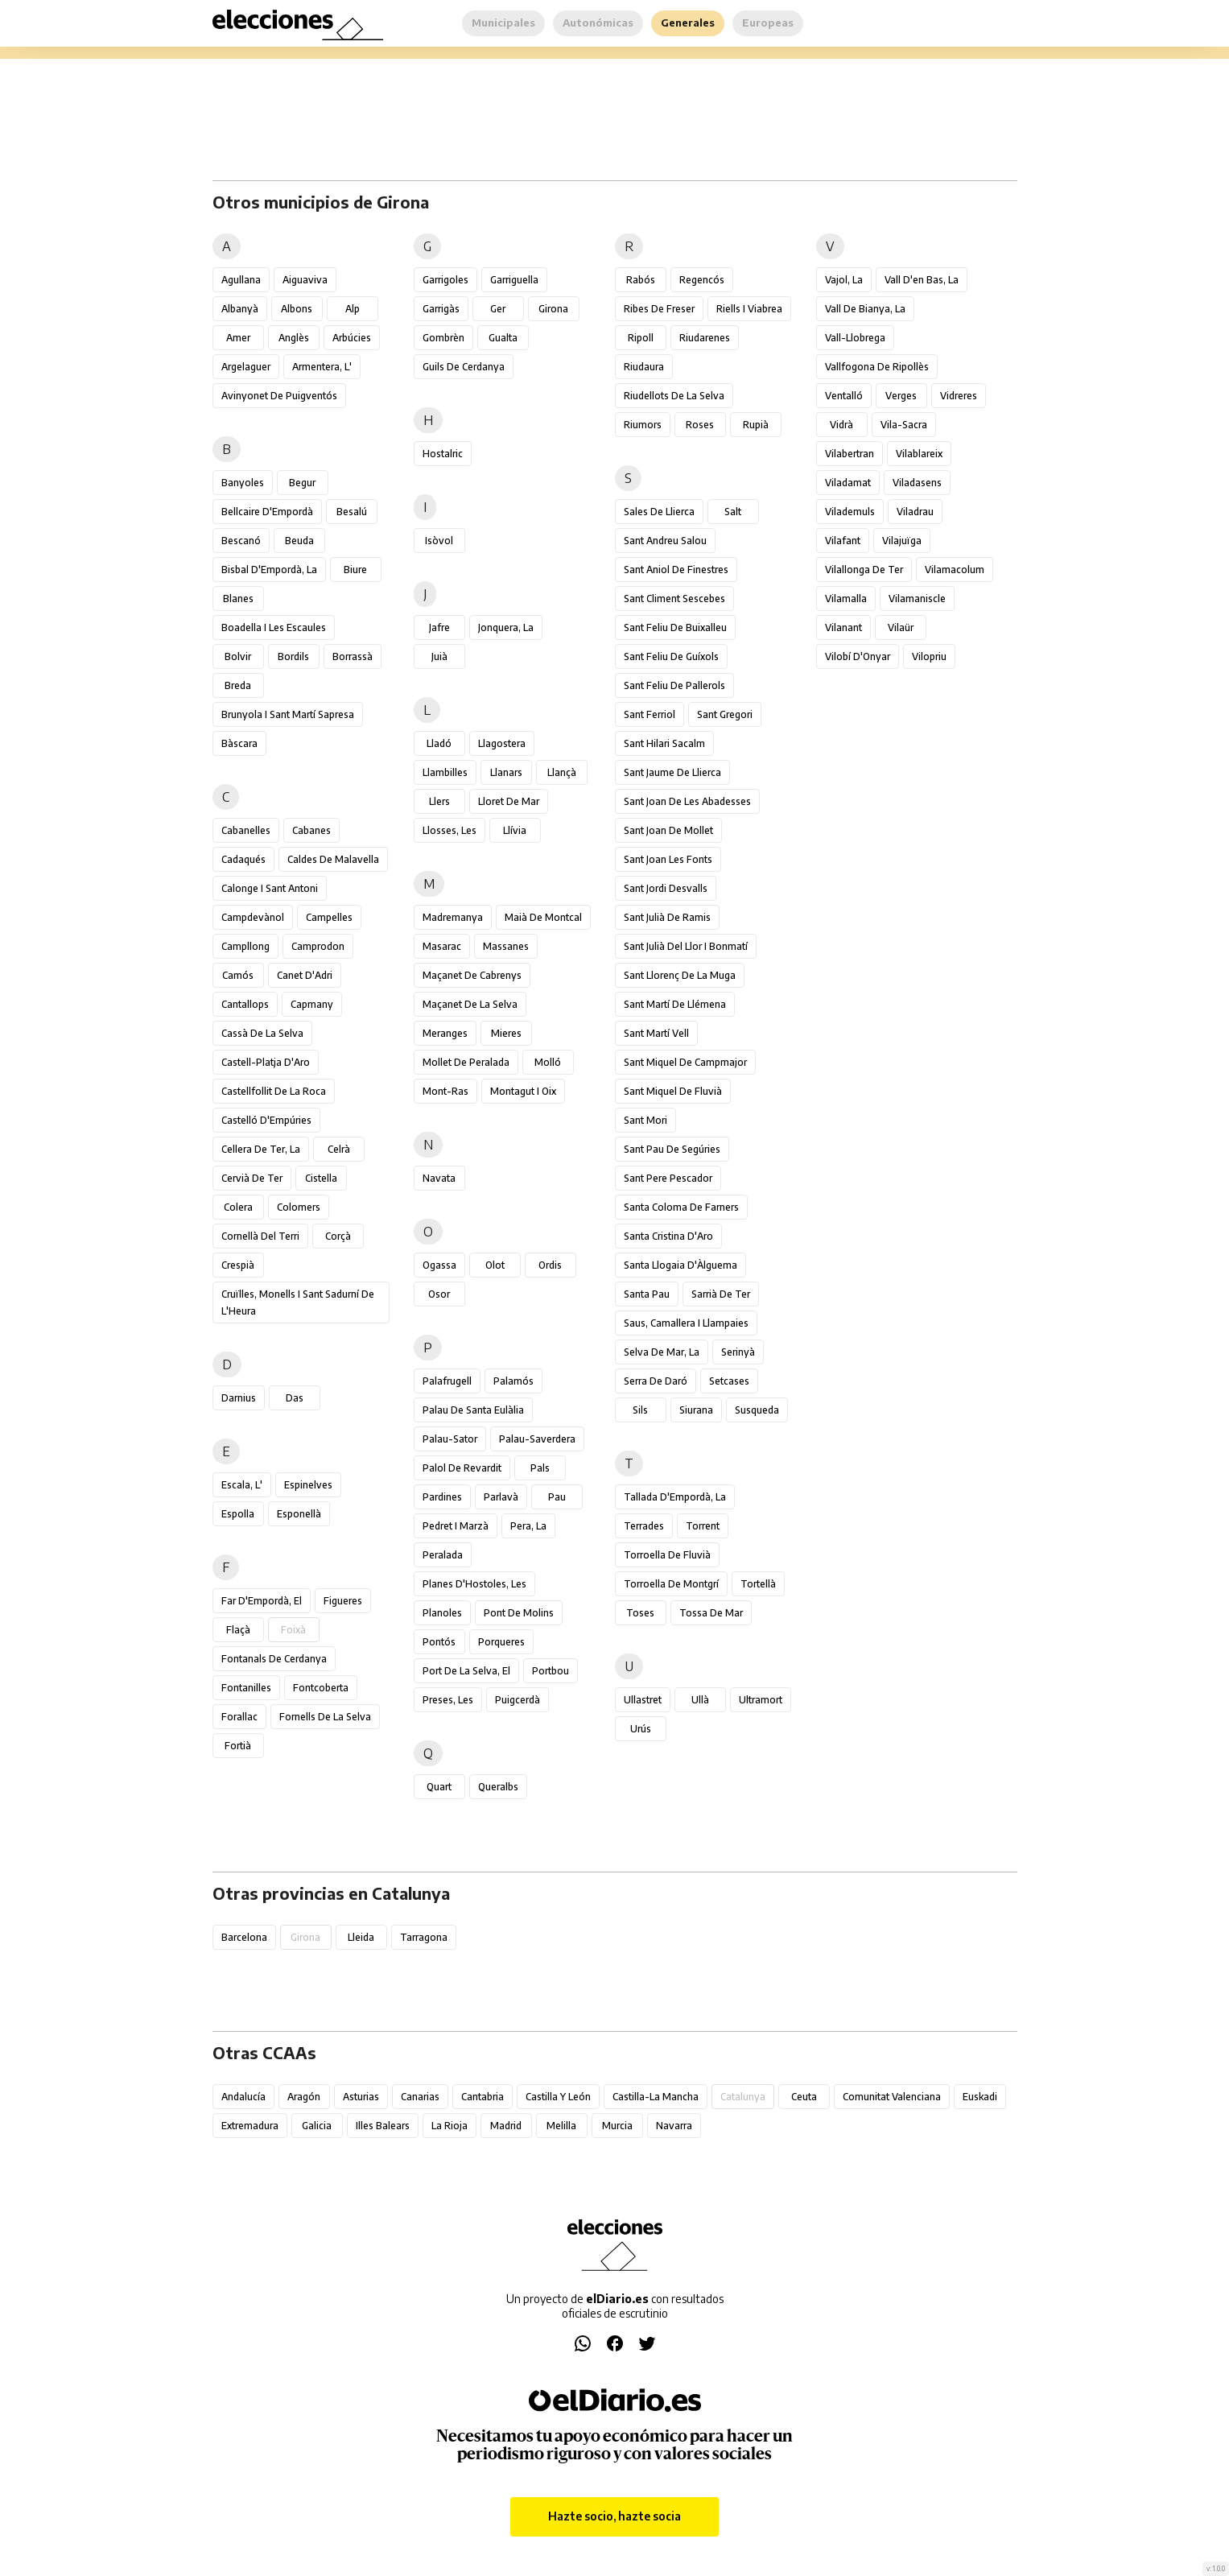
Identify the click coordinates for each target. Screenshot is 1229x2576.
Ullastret (643, 1700)
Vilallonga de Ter (864, 570)
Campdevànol (252, 917)
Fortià (238, 1746)
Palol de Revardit (462, 1468)
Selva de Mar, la (661, 1352)
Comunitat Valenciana (892, 2097)
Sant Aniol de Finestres (676, 570)
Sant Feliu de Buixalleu (675, 627)
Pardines (442, 1497)
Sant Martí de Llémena (675, 1004)
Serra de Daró (655, 1381)
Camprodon (317, 946)
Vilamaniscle (917, 598)
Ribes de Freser (659, 309)
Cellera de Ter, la (260, 1149)
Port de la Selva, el (466, 1671)
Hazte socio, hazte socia (614, 2516)
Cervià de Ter (252, 1178)
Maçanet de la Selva (470, 1004)
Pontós (439, 1642)
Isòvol (439, 541)
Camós (238, 975)
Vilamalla (846, 598)
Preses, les (448, 1700)
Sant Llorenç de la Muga (680, 975)
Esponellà (299, 1514)
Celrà (339, 1149)
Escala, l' (241, 1485)
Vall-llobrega (855, 338)
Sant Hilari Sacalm (664, 743)
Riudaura (644, 367)
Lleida (361, 1937)
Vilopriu (929, 656)
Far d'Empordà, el (261, 1601)
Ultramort (760, 1700)
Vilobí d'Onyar (857, 656)
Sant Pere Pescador (668, 1178)
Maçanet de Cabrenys (472, 975)
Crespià (237, 1265)
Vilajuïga (902, 541)
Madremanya (453, 917)
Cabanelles (245, 830)
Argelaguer (245, 367)
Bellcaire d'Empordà (267, 512)
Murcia (617, 2126)
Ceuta (804, 2097)
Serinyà (738, 1352)
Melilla (561, 2126)
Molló (547, 1062)
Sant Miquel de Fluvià (673, 1091)
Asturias (361, 2097)
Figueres (343, 1601)
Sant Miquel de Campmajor (685, 1062)
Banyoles (242, 483)
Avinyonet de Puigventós (279, 396)
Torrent (703, 1526)
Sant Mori (645, 1120)
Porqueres (501, 1642)
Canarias (420, 2097)
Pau (557, 1497)
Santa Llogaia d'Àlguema (680, 1265)
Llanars (506, 772)
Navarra (674, 2126)
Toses (640, 1613)
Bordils (293, 656)
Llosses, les (449, 830)
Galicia (317, 2126)
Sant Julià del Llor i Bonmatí (686, 946)
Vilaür (901, 627)
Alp (352, 309)
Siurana (696, 1410)
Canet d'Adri (304, 975)
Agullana (241, 280)
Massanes (506, 946)
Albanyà (239, 309)
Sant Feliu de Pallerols (674, 685)
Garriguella (514, 280)
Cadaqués (243, 859)
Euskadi (980, 2097)
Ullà (700, 1700)
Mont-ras (445, 1091)
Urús (640, 1729)
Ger (497, 309)
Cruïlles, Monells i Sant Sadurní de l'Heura (297, 1302)
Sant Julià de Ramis (667, 917)
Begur (302, 483)
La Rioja (449, 2126)
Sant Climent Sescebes (674, 598)
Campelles (329, 917)
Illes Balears (383, 2126)
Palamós (513, 1381)
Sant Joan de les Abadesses (687, 801)
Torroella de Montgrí (671, 1584)
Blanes (238, 598)
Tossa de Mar (711, 1613)
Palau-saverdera (537, 1439)
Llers (439, 801)
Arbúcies (351, 338)
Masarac (442, 946)
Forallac (239, 1717)
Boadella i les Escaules (273, 627)
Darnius (238, 1398)
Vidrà (841, 425)
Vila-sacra (904, 425)
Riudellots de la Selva (674, 396)
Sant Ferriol (649, 714)
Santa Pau (647, 1294)
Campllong (245, 946)
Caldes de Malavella (333, 859)
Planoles (442, 1613)
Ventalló (844, 396)
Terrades (644, 1526)
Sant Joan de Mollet (668, 830)
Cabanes (311, 830)
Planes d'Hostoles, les (474, 1584)
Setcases (729, 1381)
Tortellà (758, 1584)
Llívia (514, 830)
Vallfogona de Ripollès (877, 367)
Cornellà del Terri (260, 1236)
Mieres (506, 1033)
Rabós (640, 280)
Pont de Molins (519, 1613)
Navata (439, 1178)
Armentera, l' (322, 367)
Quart (439, 1787)
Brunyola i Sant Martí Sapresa (287, 714)
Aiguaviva (305, 280)
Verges (901, 396)
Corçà (338, 1236)
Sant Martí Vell (656, 1033)
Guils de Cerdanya (464, 367)
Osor (439, 1294)
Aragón (303, 2097)
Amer (238, 338)
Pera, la (528, 1526)
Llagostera (502, 743)
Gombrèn (443, 338)
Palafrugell (447, 1381)
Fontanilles (246, 1688)
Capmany (312, 1004)
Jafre (439, 627)
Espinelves (308, 1485)
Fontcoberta (320, 1688)
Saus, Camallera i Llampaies (686, 1323)
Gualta (503, 338)
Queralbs (498, 1787)
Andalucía (243, 2097)
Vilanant (843, 627)
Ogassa (439, 1265)
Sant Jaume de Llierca (672, 772)
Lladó (439, 743)
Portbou (550, 1671)
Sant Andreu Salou (665, 541)
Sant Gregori (725, 714)
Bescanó (241, 541)
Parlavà (501, 1497)
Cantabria (482, 2097)
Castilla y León (558, 2097)
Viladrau (915, 512)
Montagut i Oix (523, 1091)
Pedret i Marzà (456, 1526)
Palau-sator (450, 1439)
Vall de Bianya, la (865, 309)
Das (294, 1398)
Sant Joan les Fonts (668, 859)
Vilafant (842, 541)
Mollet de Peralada (466, 1062)
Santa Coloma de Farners (681, 1207)
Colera (238, 1207)
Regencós (701, 280)
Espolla (237, 1514)
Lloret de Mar (508, 801)
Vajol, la (844, 280)
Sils (640, 1410)
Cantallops (245, 1004)
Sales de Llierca (659, 512)
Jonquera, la (506, 627)
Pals (540, 1468)
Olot (495, 1265)
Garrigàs (441, 309)
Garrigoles (445, 280)
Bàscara (239, 743)
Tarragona (423, 1937)
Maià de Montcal (543, 917)
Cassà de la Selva (262, 1033)
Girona (553, 309)
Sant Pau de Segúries (672, 1149)
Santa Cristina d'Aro (668, 1236)
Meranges (445, 1033)
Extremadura (249, 2126)
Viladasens (917, 483)
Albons (296, 309)
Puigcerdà (517, 1700)
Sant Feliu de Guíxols (671, 656)
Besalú (351, 512)
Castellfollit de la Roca (273, 1091)
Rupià (756, 425)
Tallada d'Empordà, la (675, 1497)
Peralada (443, 1555)
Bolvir (238, 656)
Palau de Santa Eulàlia (473, 1410)
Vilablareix (919, 454)
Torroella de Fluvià (667, 1555)
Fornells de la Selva (325, 1717)
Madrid (506, 2126)
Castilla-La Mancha (655, 2097)
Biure (355, 570)
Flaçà (238, 1630)
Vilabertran (849, 454)
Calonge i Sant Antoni (269, 888)
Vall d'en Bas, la (922, 280)
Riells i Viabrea (749, 309)
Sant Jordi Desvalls (665, 888)
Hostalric (443, 454)
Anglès (293, 338)
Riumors (643, 425)
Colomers (298, 1207)
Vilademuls (850, 512)
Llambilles (445, 772)
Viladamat (848, 483)
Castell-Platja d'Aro (265, 1062)
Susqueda (757, 1410)
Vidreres (958, 396)
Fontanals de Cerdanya (274, 1659)
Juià (439, 656)
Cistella (321, 1178)
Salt (732, 512)
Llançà (561, 772)
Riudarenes (704, 338)
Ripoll (641, 338)
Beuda (299, 541)
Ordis (550, 1265)
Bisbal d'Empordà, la (269, 570)
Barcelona (244, 1937)
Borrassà (352, 656)
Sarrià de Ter (720, 1294)
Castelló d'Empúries (266, 1120)
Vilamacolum (954, 570)
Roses (700, 425)
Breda (238, 685)
